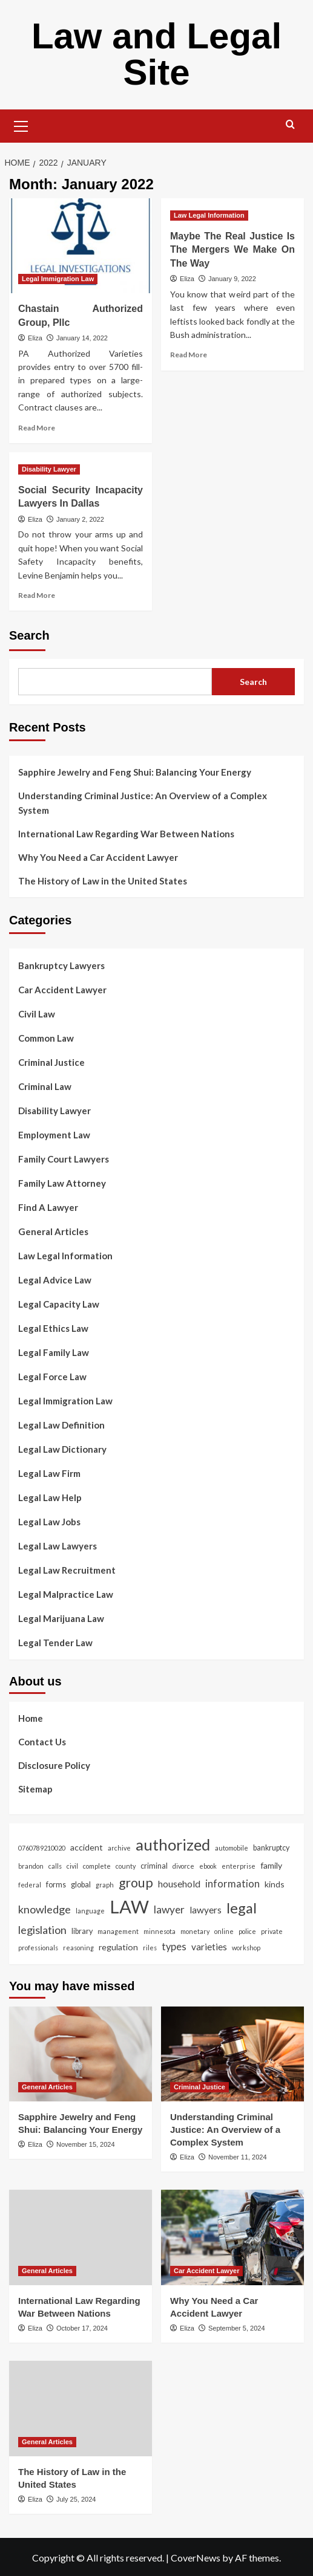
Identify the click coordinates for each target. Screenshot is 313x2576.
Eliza (35, 338)
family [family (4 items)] (271, 1865)
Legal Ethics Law (53, 1328)
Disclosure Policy (54, 1765)
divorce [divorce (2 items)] (183, 1866)
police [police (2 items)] (247, 1931)
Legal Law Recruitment (67, 1570)
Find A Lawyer (48, 1207)
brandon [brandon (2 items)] (31, 1866)
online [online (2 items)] (224, 1931)
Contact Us (42, 1741)
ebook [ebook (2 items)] (208, 1866)
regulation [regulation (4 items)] (118, 1947)
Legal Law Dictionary (62, 1449)
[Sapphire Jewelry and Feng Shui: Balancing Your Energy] (80, 2054)
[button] (21, 124)
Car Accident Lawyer (62, 989)
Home (30, 1718)
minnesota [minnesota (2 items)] (159, 1931)
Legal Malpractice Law (65, 1594)
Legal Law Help (50, 1497)
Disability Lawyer (54, 1110)
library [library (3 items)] (82, 1931)
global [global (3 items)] (81, 1884)
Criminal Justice (51, 1062)
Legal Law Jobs (49, 1521)
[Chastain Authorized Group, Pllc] (80, 245)
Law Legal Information (65, 1255)
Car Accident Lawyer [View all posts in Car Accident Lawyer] (206, 2270)
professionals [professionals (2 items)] (38, 1947)
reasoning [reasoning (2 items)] (78, 1947)
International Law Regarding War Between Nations (126, 833)
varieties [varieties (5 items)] (209, 1946)
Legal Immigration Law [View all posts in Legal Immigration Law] (58, 278)
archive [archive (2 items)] (119, 1848)
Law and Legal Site (156, 54)
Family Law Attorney (62, 1183)
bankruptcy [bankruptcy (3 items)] (271, 1847)
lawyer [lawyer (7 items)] (169, 1909)
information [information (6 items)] (232, 1884)
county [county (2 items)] (126, 1866)
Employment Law (54, 1134)
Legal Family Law (53, 1352)
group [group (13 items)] (136, 1882)
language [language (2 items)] (90, 1911)
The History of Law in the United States (102, 880)
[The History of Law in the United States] (80, 2408)
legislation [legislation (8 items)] (42, 1929)
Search (29, 635)
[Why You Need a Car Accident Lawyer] (232, 2237)
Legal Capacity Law (58, 1304)
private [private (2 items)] (272, 1931)
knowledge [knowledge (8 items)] (44, 1909)
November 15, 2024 (85, 2144)
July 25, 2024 (76, 2499)
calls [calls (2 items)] (55, 1866)
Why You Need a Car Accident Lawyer (98, 857)
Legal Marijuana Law (61, 1618)
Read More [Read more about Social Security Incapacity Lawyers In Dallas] (36, 595)
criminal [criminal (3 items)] (154, 1865)
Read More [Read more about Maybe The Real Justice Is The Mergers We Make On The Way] (188, 354)
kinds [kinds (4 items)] (275, 1884)
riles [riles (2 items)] (150, 1947)
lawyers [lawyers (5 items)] (205, 1909)
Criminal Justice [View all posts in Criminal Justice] (199, 2087)
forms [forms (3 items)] (56, 1884)
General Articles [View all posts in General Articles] (47, 2087)
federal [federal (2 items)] (29, 1885)
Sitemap (35, 1788)
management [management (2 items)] (118, 1931)
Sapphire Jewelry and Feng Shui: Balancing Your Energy (134, 772)
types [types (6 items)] (174, 1947)
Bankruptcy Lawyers (61, 965)
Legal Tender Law (55, 1642)
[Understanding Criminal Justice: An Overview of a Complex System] (232, 2054)
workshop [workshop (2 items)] (246, 1947)
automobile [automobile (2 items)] (231, 1848)
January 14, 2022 (82, 338)
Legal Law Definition (61, 1424)
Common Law (46, 1038)
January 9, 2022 (232, 278)
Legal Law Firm (49, 1473)
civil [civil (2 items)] (72, 1866)
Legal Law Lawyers (57, 1545)
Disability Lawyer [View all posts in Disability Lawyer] (49, 469)
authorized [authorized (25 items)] (173, 1844)
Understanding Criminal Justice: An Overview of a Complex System (142, 803)
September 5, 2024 (236, 2328)
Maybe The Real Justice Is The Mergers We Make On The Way (232, 249)
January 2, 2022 (80, 519)
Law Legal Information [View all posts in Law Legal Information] (209, 215)
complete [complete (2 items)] (97, 1866)
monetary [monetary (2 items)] (194, 1931)
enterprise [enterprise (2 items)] (238, 1866)
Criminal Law (44, 1086)
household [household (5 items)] (179, 1883)
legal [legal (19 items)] (241, 1908)
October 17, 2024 (82, 2328)
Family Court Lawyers (63, 1158)
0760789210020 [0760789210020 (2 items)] (41, 1848)
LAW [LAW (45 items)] (129, 1906)
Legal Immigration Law (65, 1400)
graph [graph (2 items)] (105, 1885)
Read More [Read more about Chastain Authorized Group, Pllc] (36, 427)
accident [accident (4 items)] (86, 1847)
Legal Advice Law (54, 1279)
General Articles (53, 1231)
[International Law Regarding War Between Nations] (80, 2237)
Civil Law (36, 1013)
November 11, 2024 (237, 2157)
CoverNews (195, 2557)
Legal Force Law (52, 1376)
